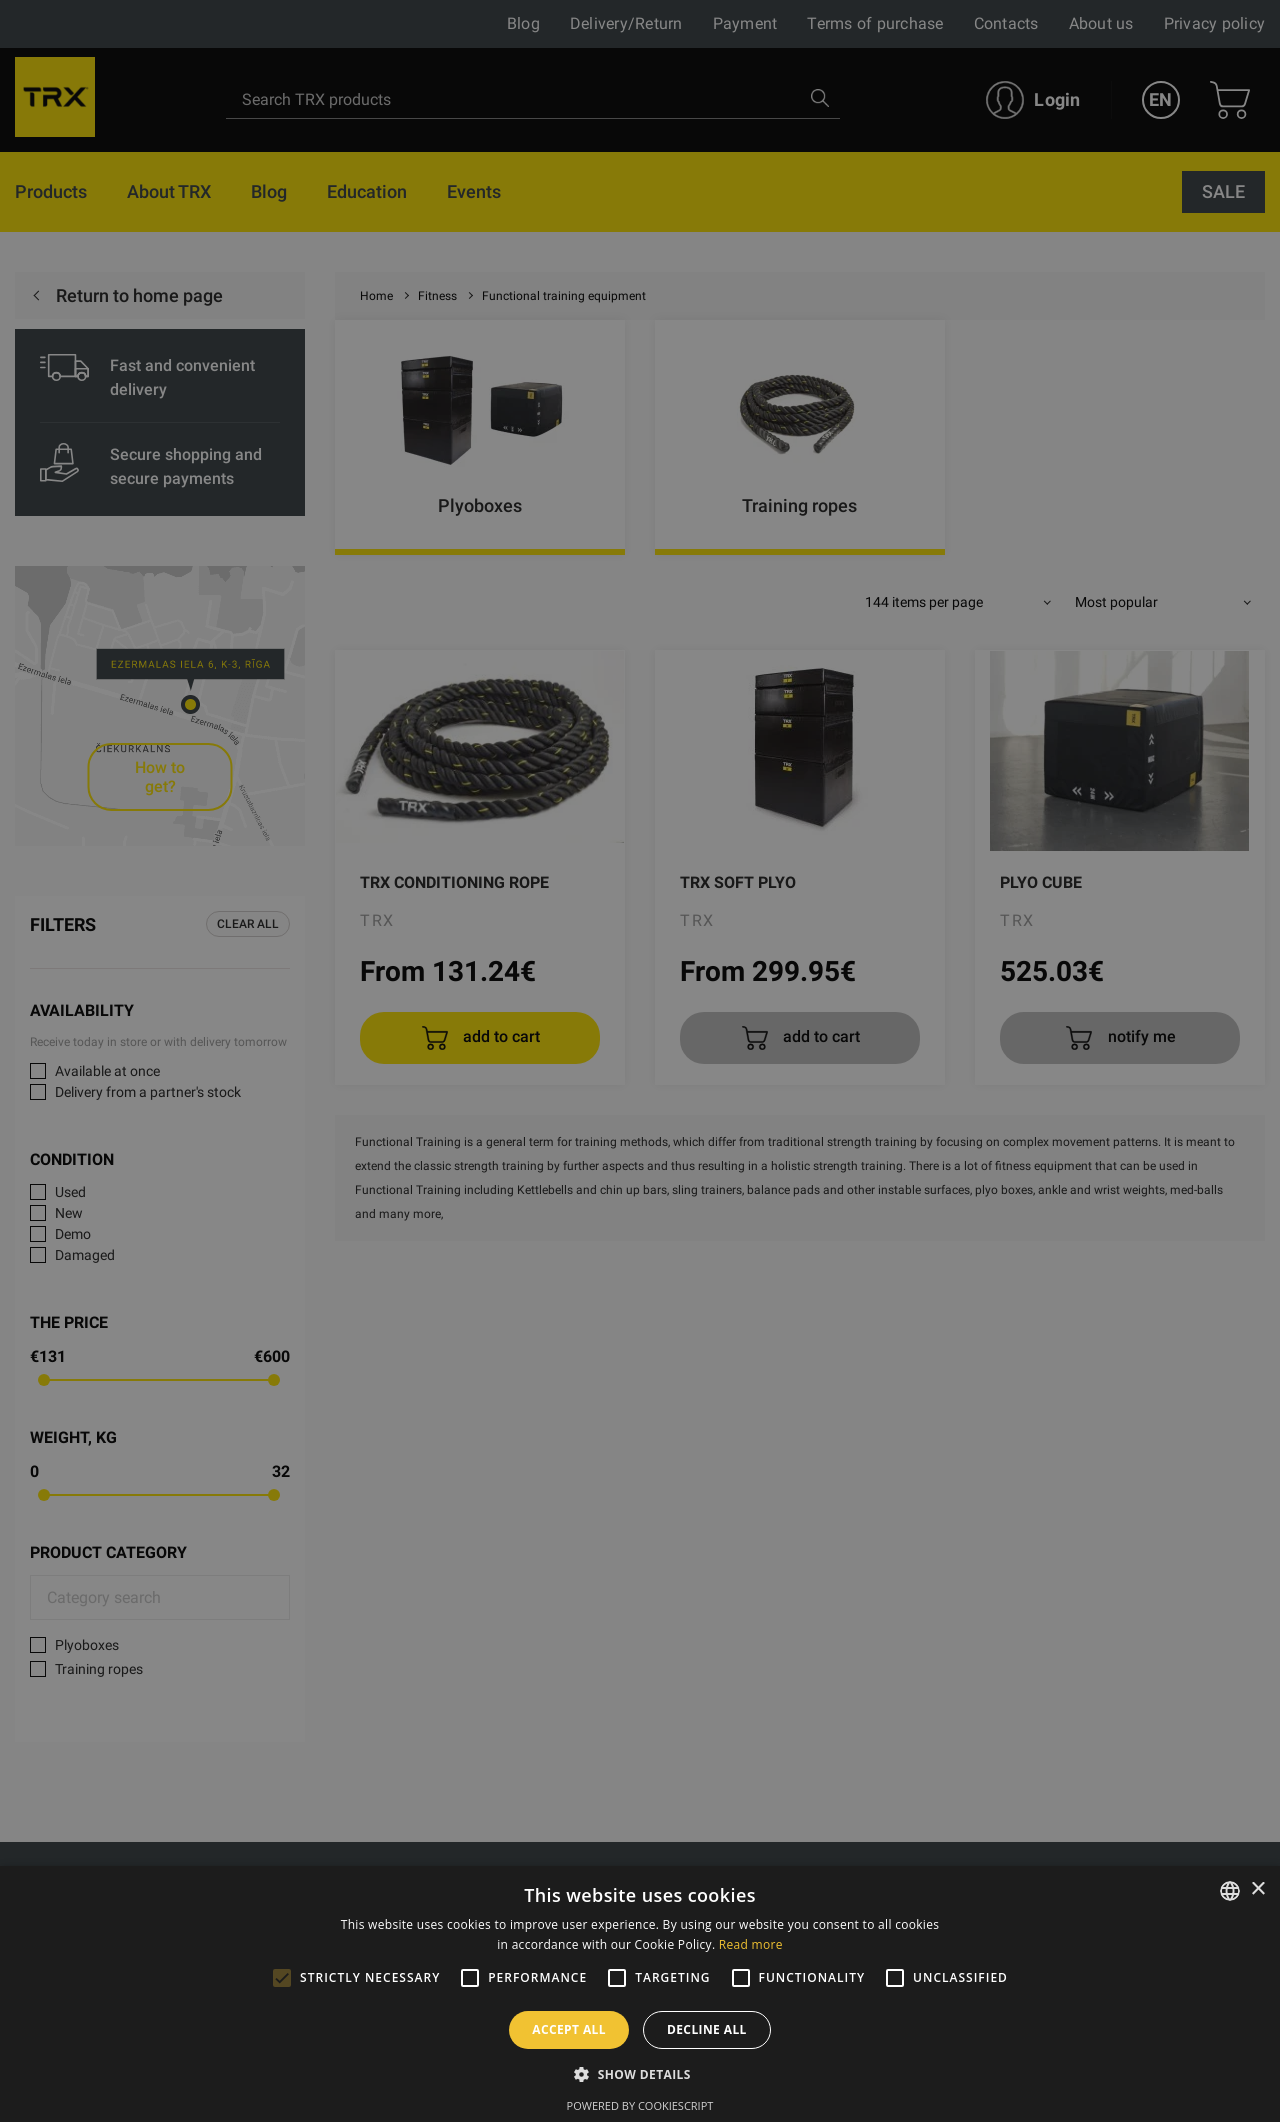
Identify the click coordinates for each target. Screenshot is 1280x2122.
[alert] (640, 1061)
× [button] (1257, 1889)
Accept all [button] (569, 2029)
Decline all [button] (707, 2029)
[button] (640, 2074)
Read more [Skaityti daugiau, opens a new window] (751, 1944)
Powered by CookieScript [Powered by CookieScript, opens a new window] (640, 2105)
